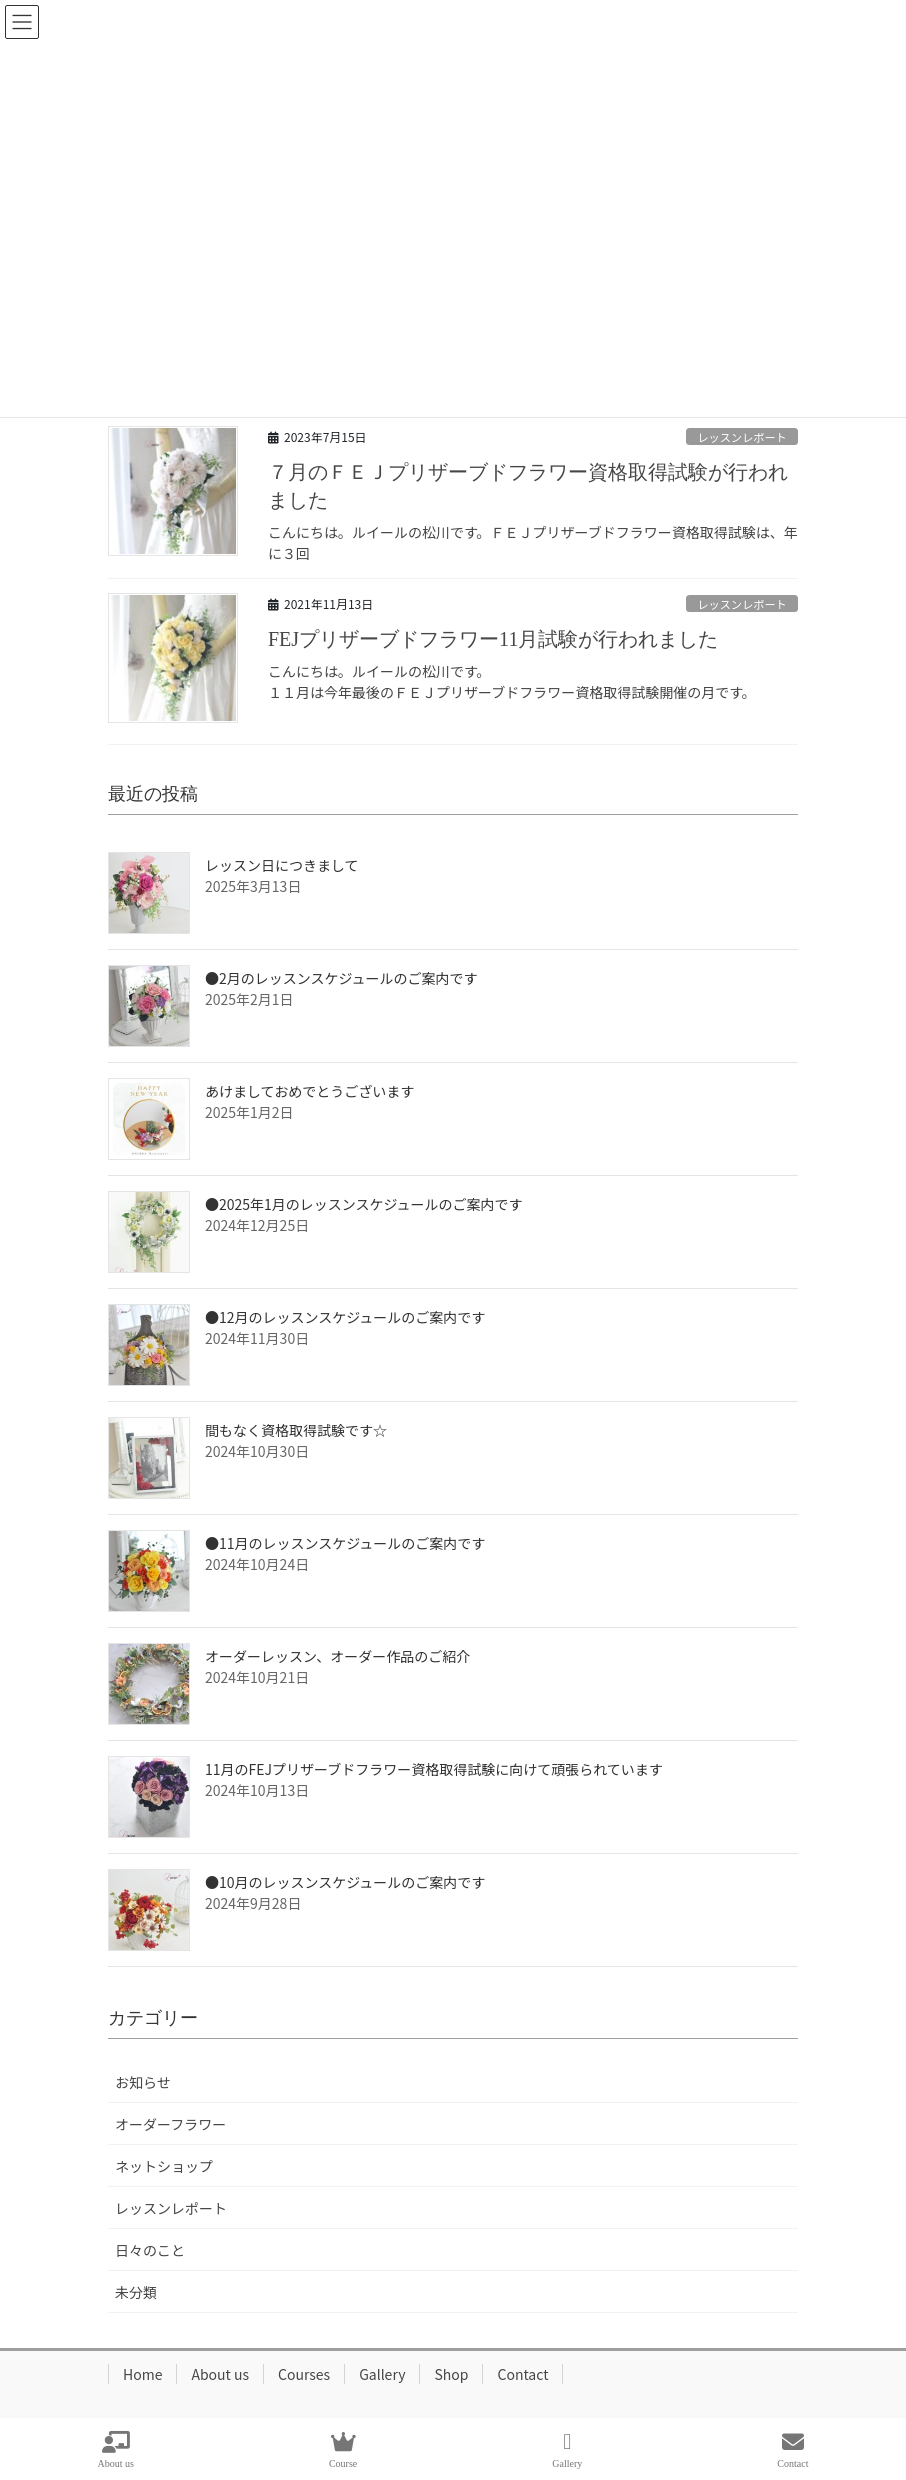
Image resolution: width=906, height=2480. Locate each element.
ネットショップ (164, 2166)
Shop (451, 2374)
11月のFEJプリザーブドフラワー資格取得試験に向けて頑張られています (434, 1769)
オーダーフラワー (170, 2124)
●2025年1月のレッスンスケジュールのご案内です (364, 1204)
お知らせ (143, 2082)
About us (220, 2374)
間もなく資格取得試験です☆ (296, 1430)
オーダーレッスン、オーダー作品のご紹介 (337, 1656)
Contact (522, 2374)
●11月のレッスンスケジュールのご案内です (345, 1543)
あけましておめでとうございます (309, 1091)
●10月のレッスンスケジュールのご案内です (345, 1882)
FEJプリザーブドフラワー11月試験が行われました (493, 639)
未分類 (136, 2292)
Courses (304, 2374)
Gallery (382, 2374)
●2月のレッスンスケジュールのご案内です (341, 978)
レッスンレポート (742, 437)
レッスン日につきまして (282, 865)
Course (343, 2450)
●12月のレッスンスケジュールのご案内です (345, 1317)
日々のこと (150, 2250)
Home (142, 2374)
